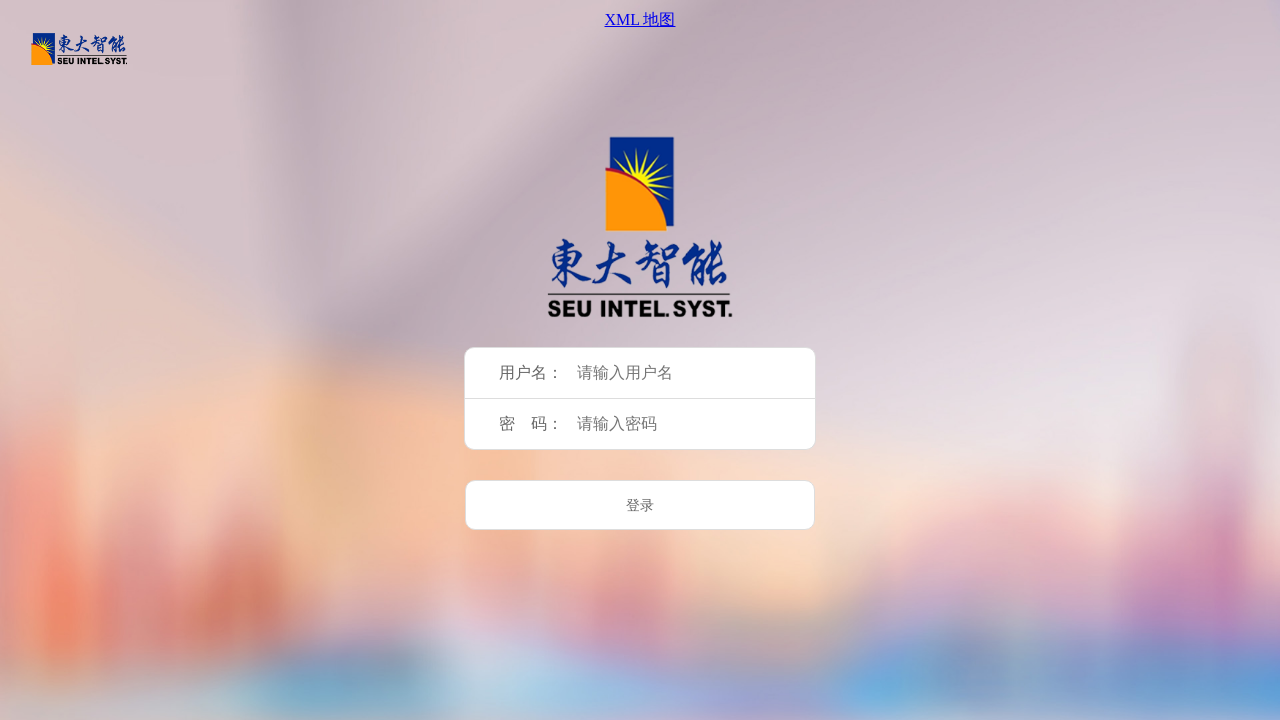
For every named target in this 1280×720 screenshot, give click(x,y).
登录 (640, 505)
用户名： (531, 372)
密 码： (531, 423)
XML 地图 (640, 19)
